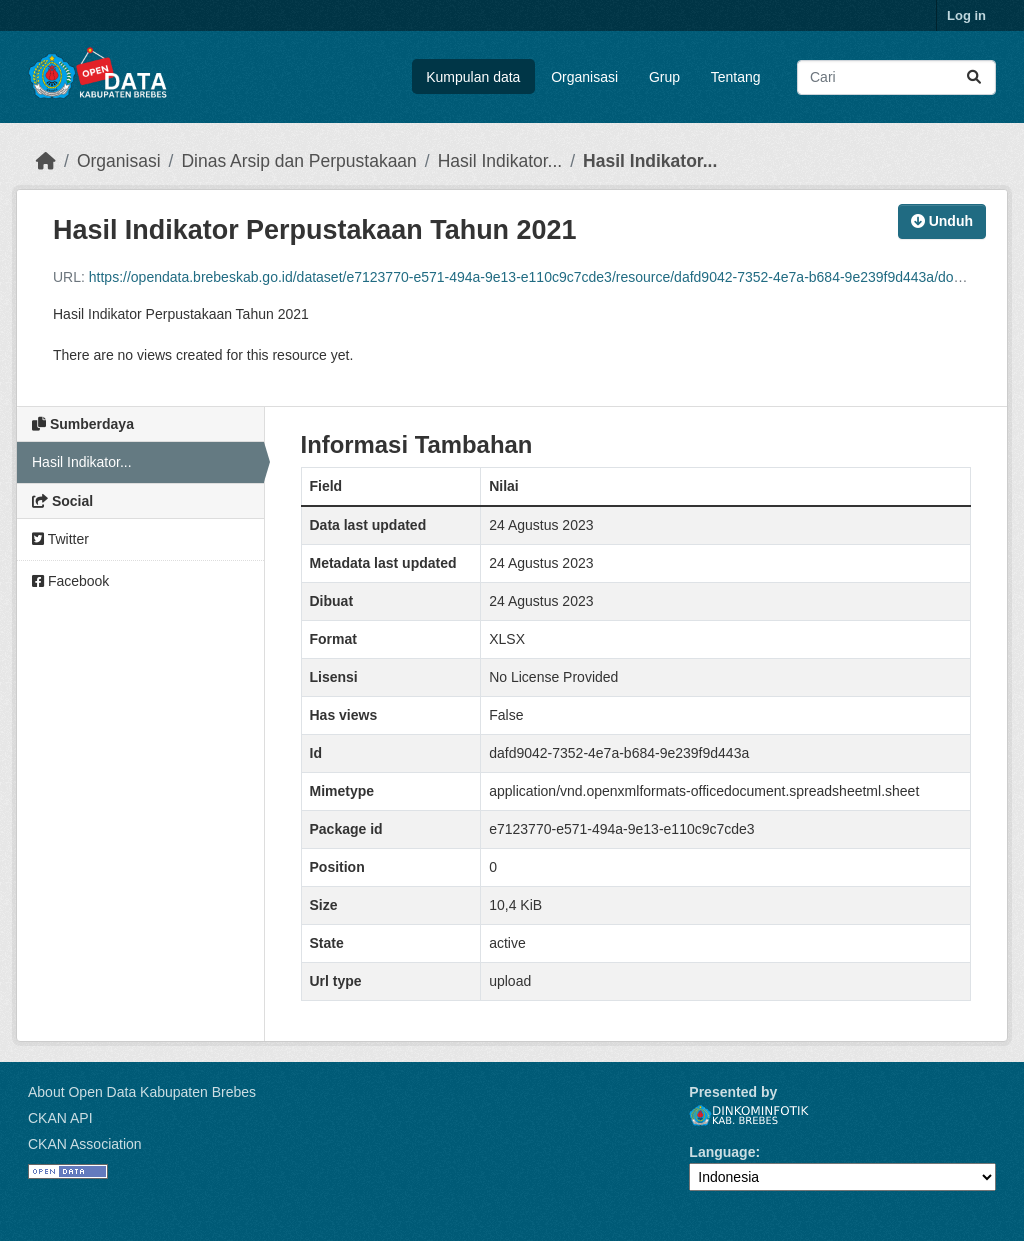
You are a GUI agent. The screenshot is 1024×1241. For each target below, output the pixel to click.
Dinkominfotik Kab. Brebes (749, 1115)
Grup (664, 77)
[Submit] (974, 77)
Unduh (942, 221)
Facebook (70, 581)
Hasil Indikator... (500, 161)
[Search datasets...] (896, 77)
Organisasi (584, 77)
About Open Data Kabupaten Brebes (142, 1092)
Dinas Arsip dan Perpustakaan (298, 161)
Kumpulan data (473, 77)
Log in (966, 15)
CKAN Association (85, 1144)
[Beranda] (46, 161)
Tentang (736, 77)
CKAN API (60, 1118)
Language (722, 1152)
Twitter (60, 539)
